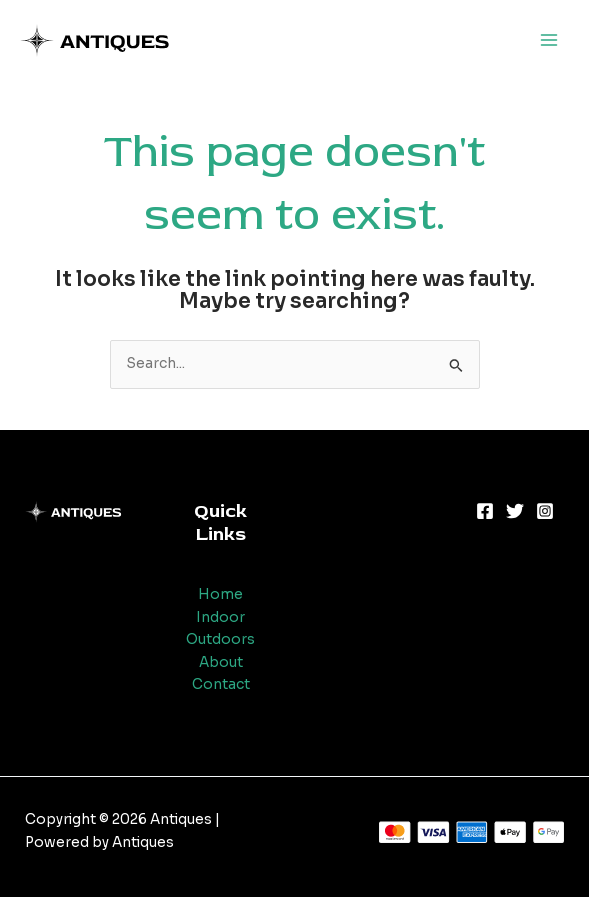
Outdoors (220, 639)
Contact (221, 684)
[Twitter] (515, 511)
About (221, 662)
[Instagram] (545, 511)
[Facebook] (485, 511)
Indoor (220, 617)
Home (220, 594)
